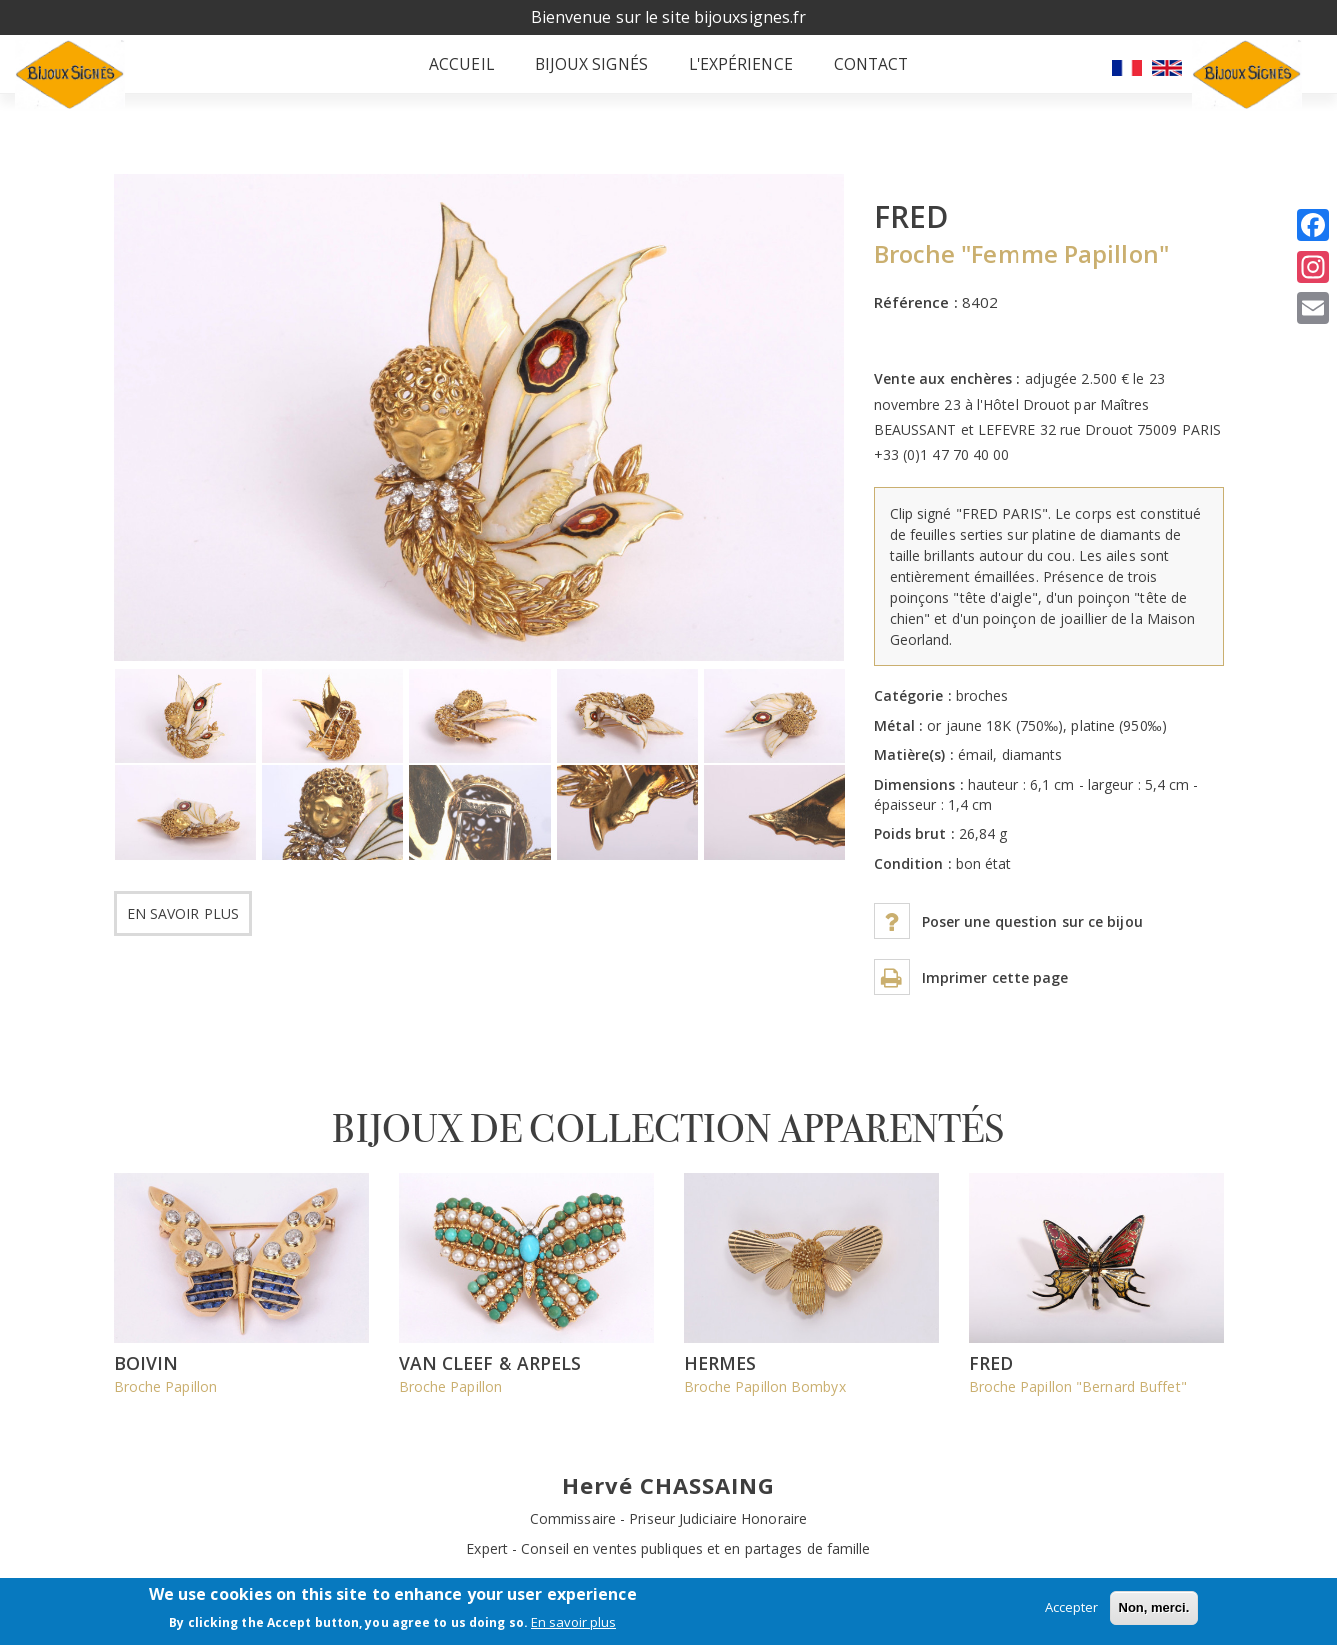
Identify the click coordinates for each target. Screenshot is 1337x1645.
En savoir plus (183, 934)
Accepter (1071, 1607)
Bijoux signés (582, 75)
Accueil (457, 75)
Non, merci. (1154, 1607)
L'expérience (728, 75)
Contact (854, 75)
